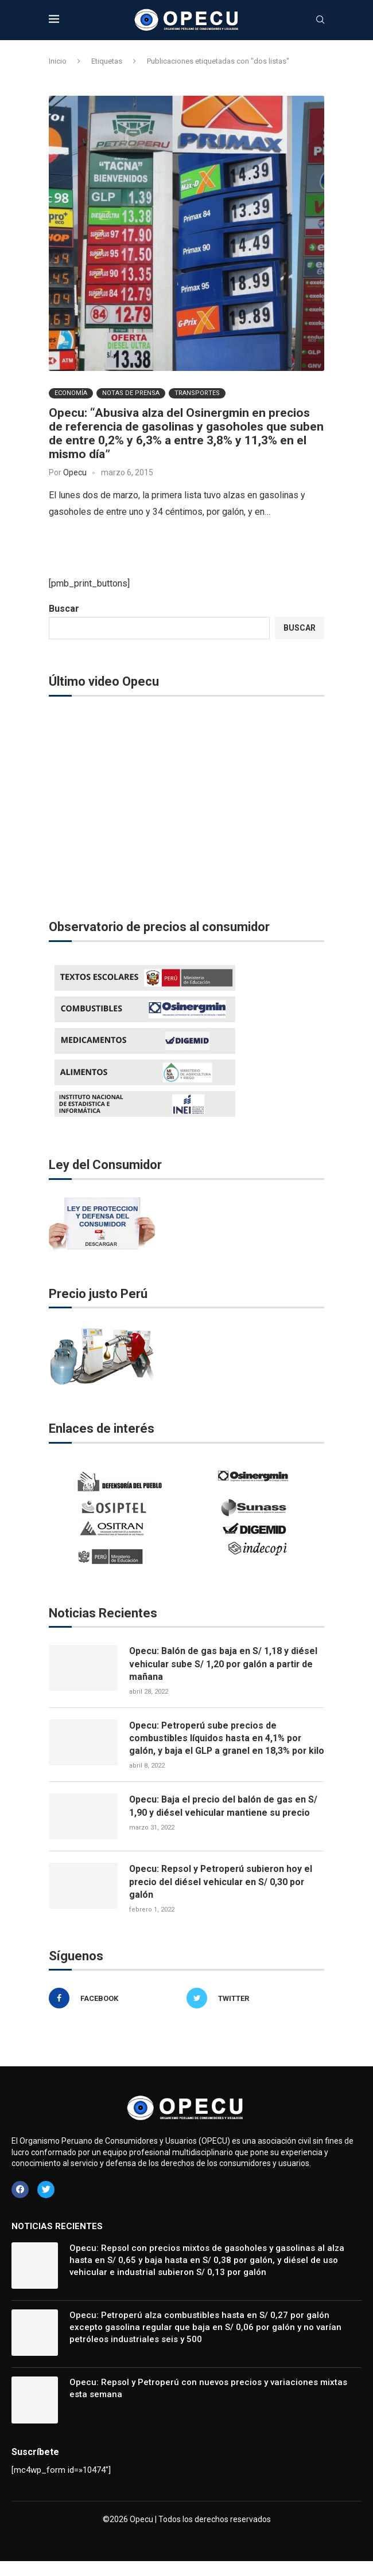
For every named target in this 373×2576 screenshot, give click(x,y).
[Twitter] (252, 2012)
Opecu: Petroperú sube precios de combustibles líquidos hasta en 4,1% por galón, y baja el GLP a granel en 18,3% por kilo (219, 1744)
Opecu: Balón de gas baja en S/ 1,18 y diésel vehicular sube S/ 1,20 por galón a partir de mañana (223, 1663)
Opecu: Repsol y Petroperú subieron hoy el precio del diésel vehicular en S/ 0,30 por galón (222, 1895)
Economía (71, 393)
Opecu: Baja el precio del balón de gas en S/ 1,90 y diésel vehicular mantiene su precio (223, 1819)
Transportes (197, 393)
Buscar (64, 608)
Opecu (75, 472)
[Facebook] (115, 2012)
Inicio (58, 61)
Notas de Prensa (131, 393)
